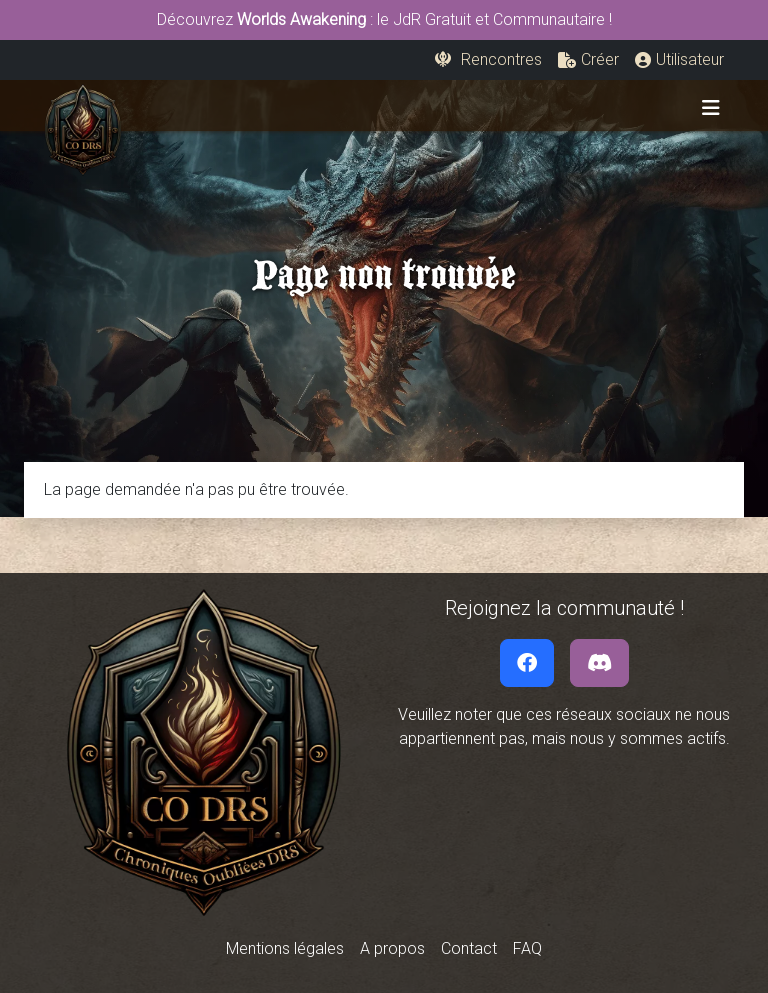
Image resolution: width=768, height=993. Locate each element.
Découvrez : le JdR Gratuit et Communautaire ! (384, 19)
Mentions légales (285, 948)
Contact (469, 948)
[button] (588, 60)
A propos (392, 948)
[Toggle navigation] (711, 108)
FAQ (527, 948)
